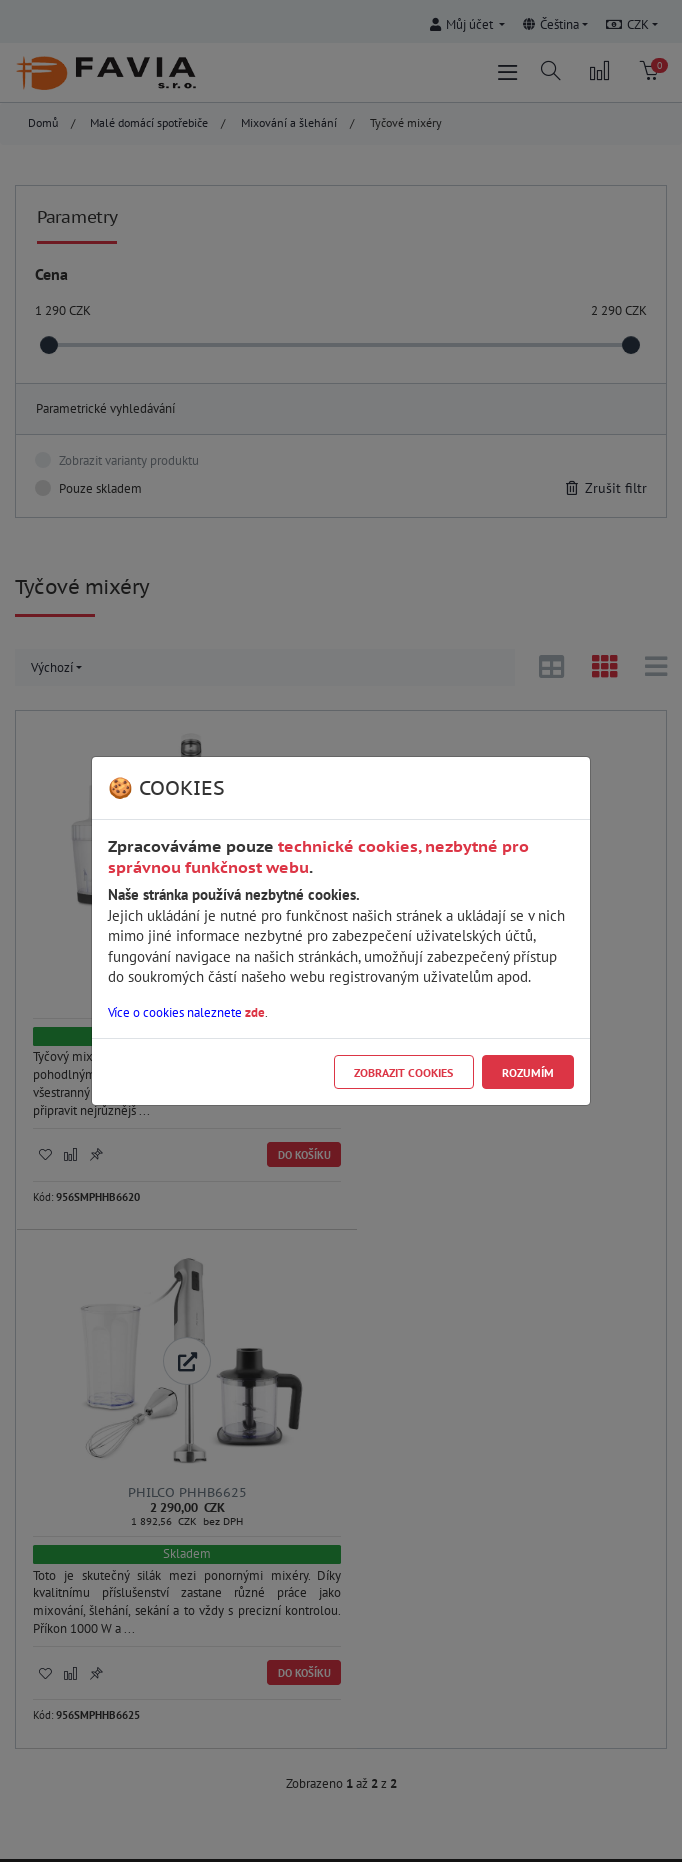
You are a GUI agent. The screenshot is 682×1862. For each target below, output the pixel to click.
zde (255, 1012)
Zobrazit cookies (403, 1072)
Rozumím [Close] (528, 1072)
